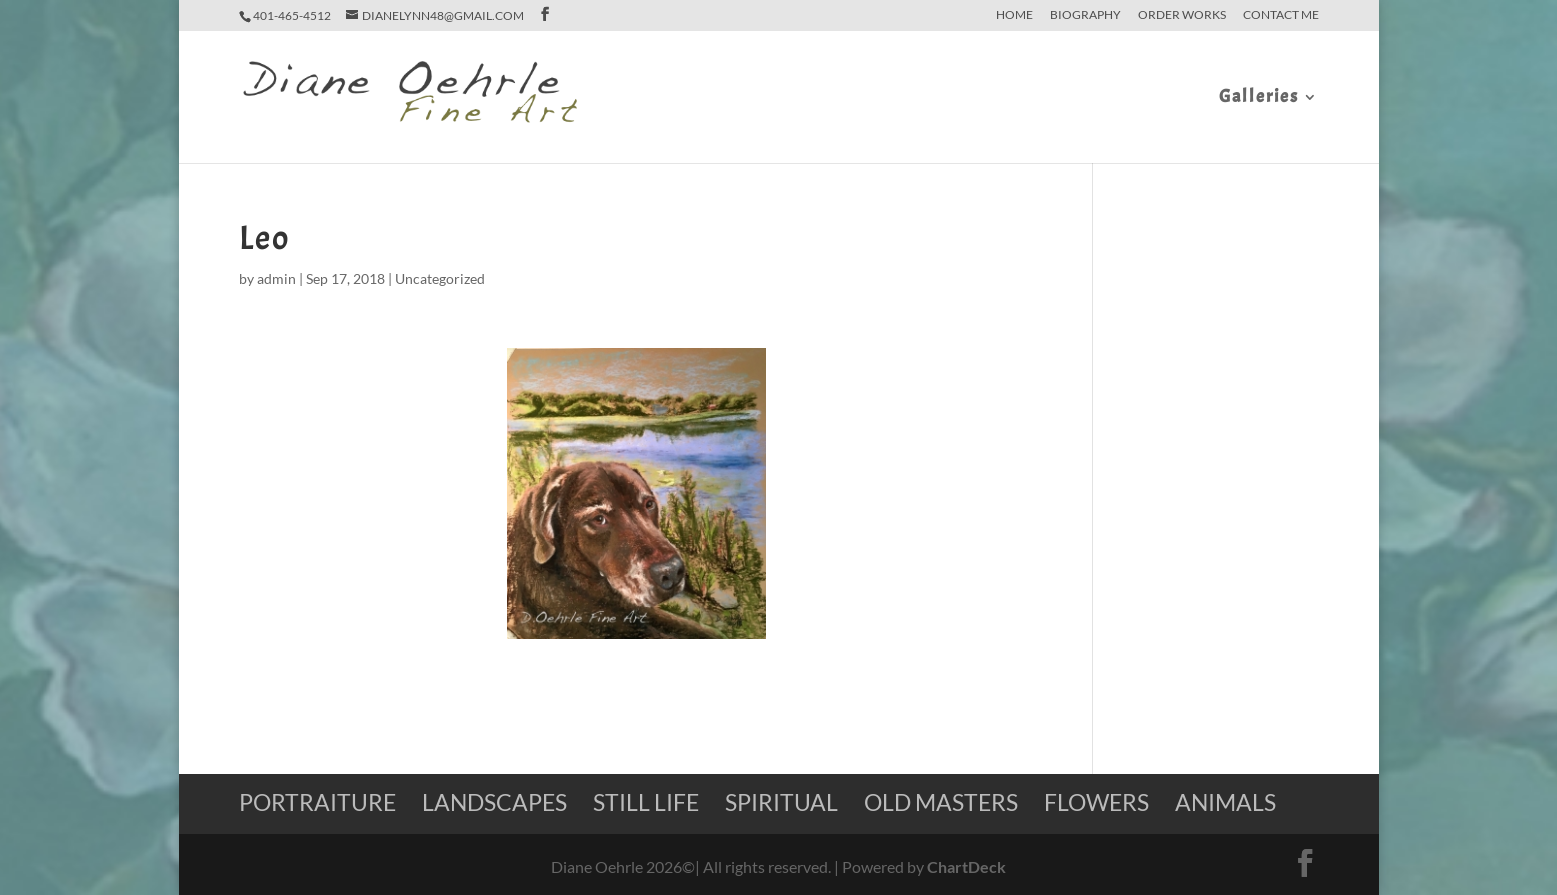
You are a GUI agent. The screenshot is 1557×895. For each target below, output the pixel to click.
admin (276, 278)
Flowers (1096, 802)
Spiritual (781, 802)
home (1014, 15)
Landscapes (494, 802)
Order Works (1182, 15)
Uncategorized (440, 278)
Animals (1225, 802)
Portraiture (317, 802)
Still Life (646, 802)
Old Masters (941, 802)
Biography (1085, 15)
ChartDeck (966, 866)
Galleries (1259, 99)
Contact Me (1281, 15)
